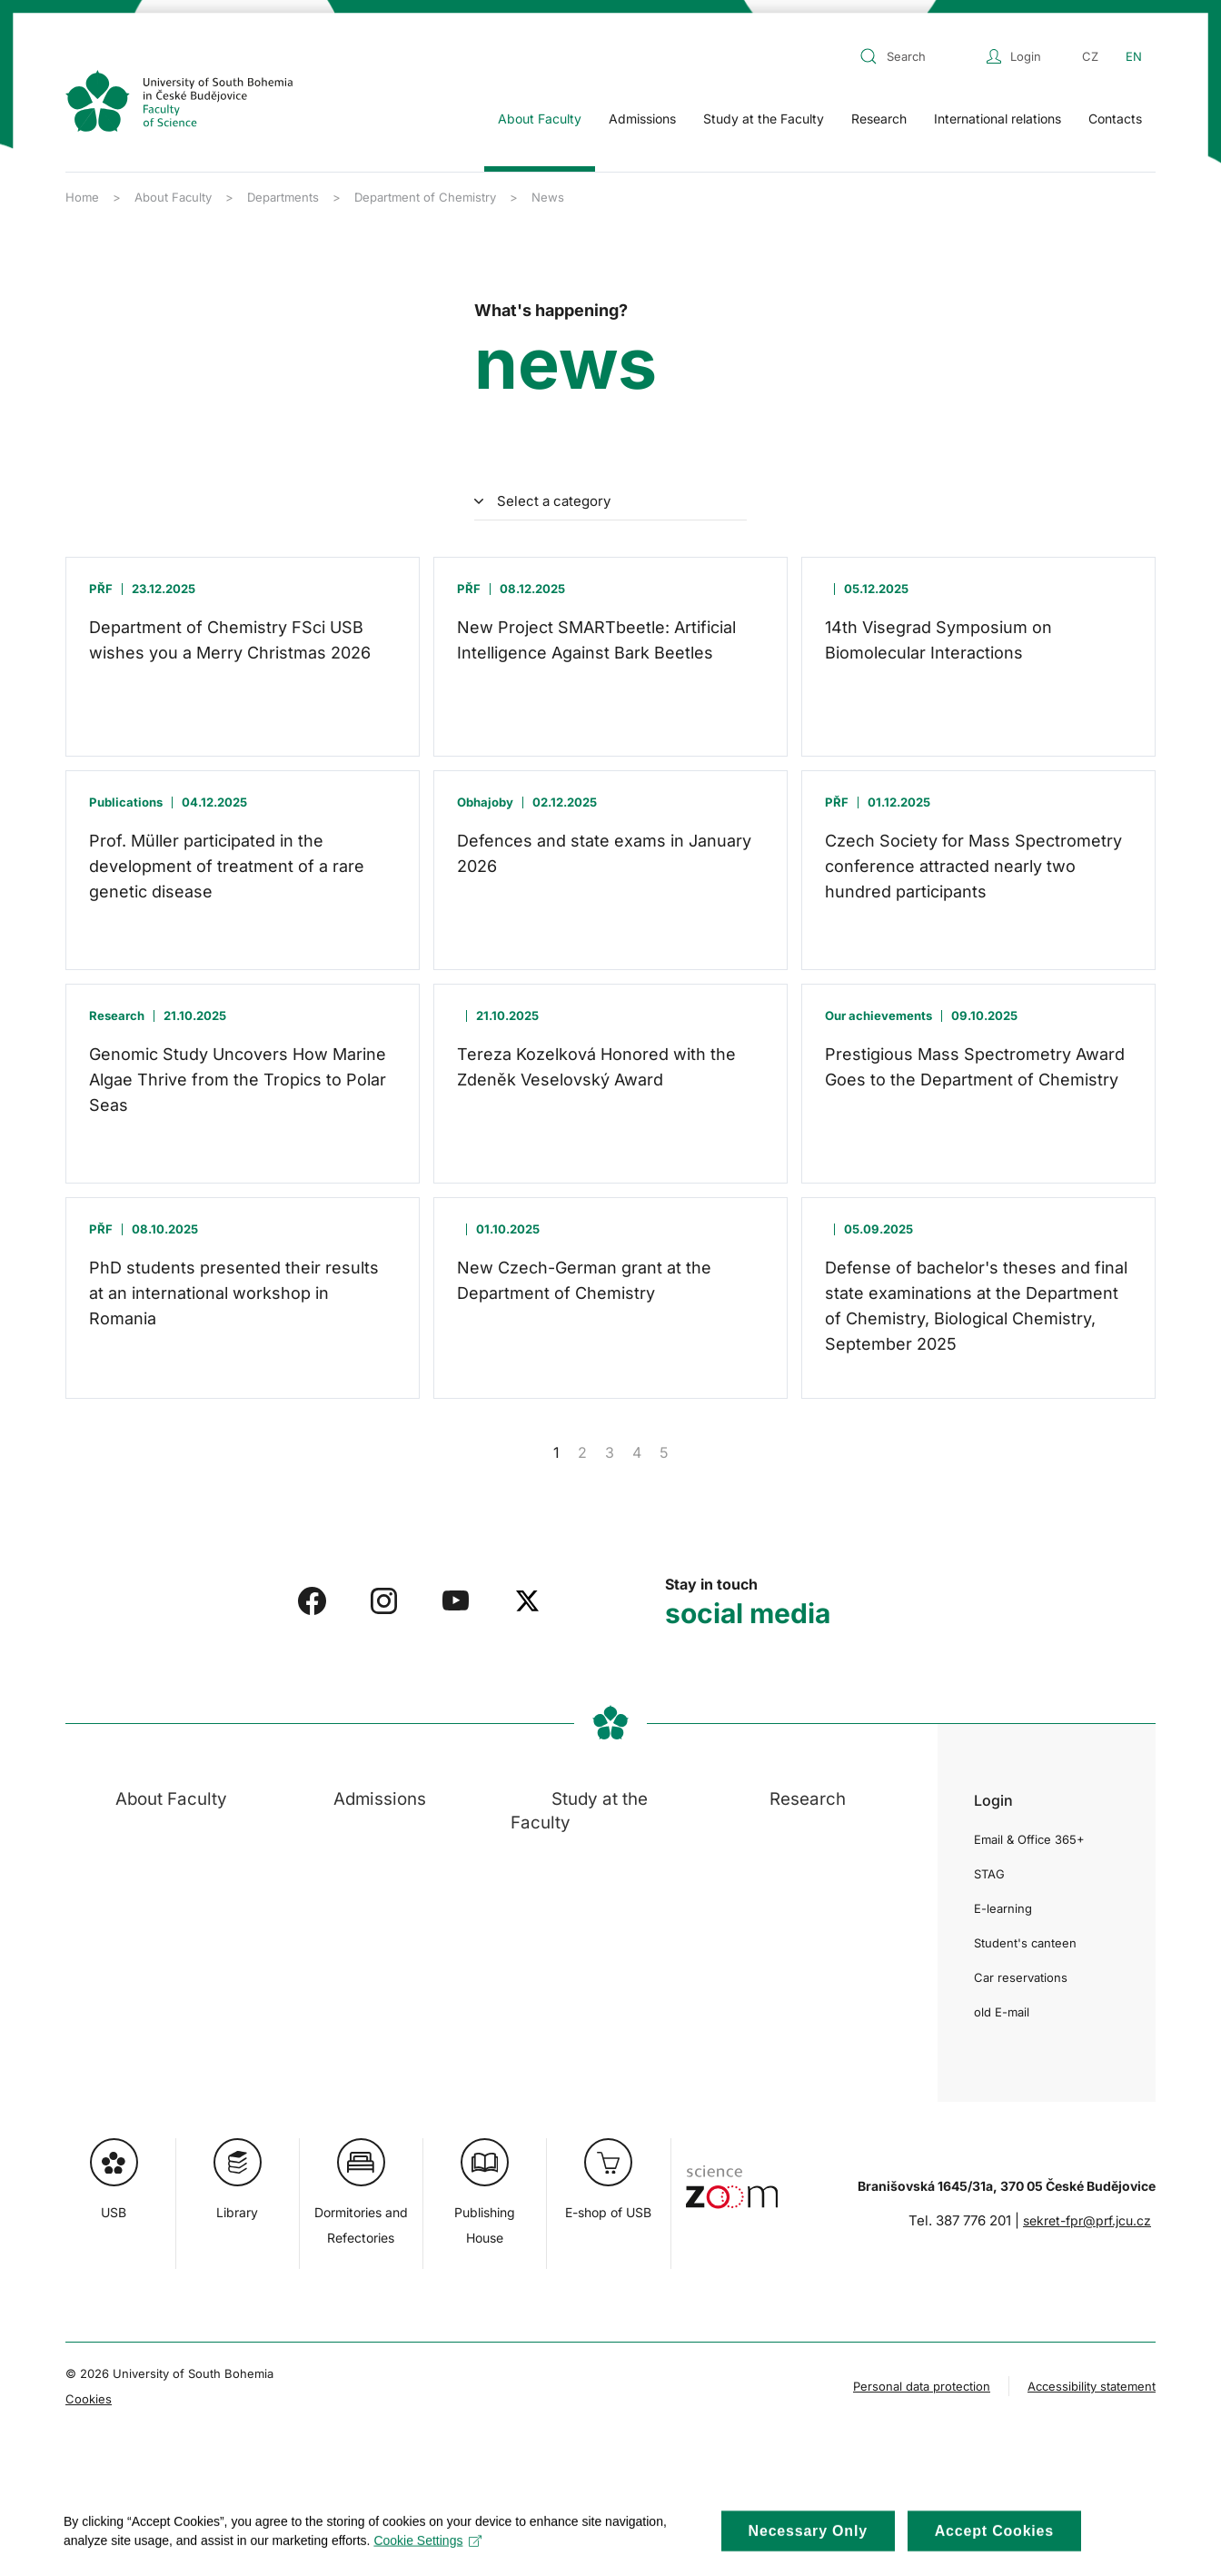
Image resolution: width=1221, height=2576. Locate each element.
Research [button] (879, 118)
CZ (1090, 56)
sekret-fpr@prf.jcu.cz (1087, 2220)
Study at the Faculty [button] (763, 118)
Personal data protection (921, 2386)
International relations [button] (997, 118)
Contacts (1115, 118)
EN (1134, 56)
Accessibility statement (1091, 2386)
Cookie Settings (427, 2555)
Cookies (88, 2399)
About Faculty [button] (539, 118)
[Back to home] (179, 101)
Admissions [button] (642, 118)
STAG (989, 1874)
